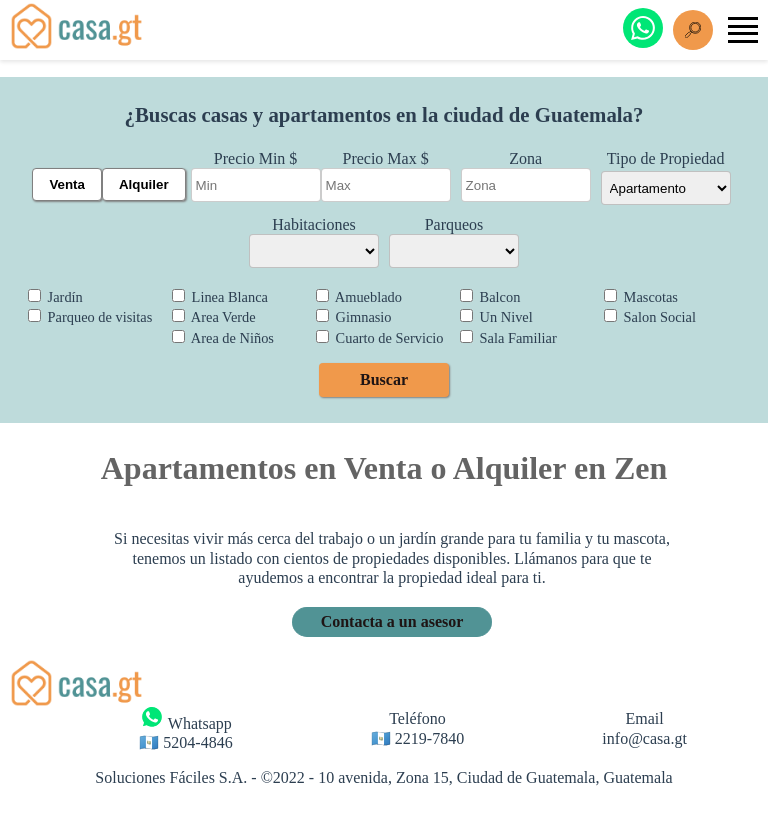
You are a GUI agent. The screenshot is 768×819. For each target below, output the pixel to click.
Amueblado (359, 297)
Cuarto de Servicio (380, 338)
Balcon (490, 297)
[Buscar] (693, 30)
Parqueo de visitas (90, 317)
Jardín (55, 297)
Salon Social (650, 317)
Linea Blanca (220, 297)
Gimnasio (354, 317)
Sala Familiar (508, 338)
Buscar (384, 379)
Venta (67, 184)
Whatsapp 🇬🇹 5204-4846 (185, 728)
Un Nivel (496, 317)
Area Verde (214, 317)
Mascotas (641, 297)
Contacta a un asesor (392, 621)
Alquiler (144, 184)
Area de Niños (223, 338)
